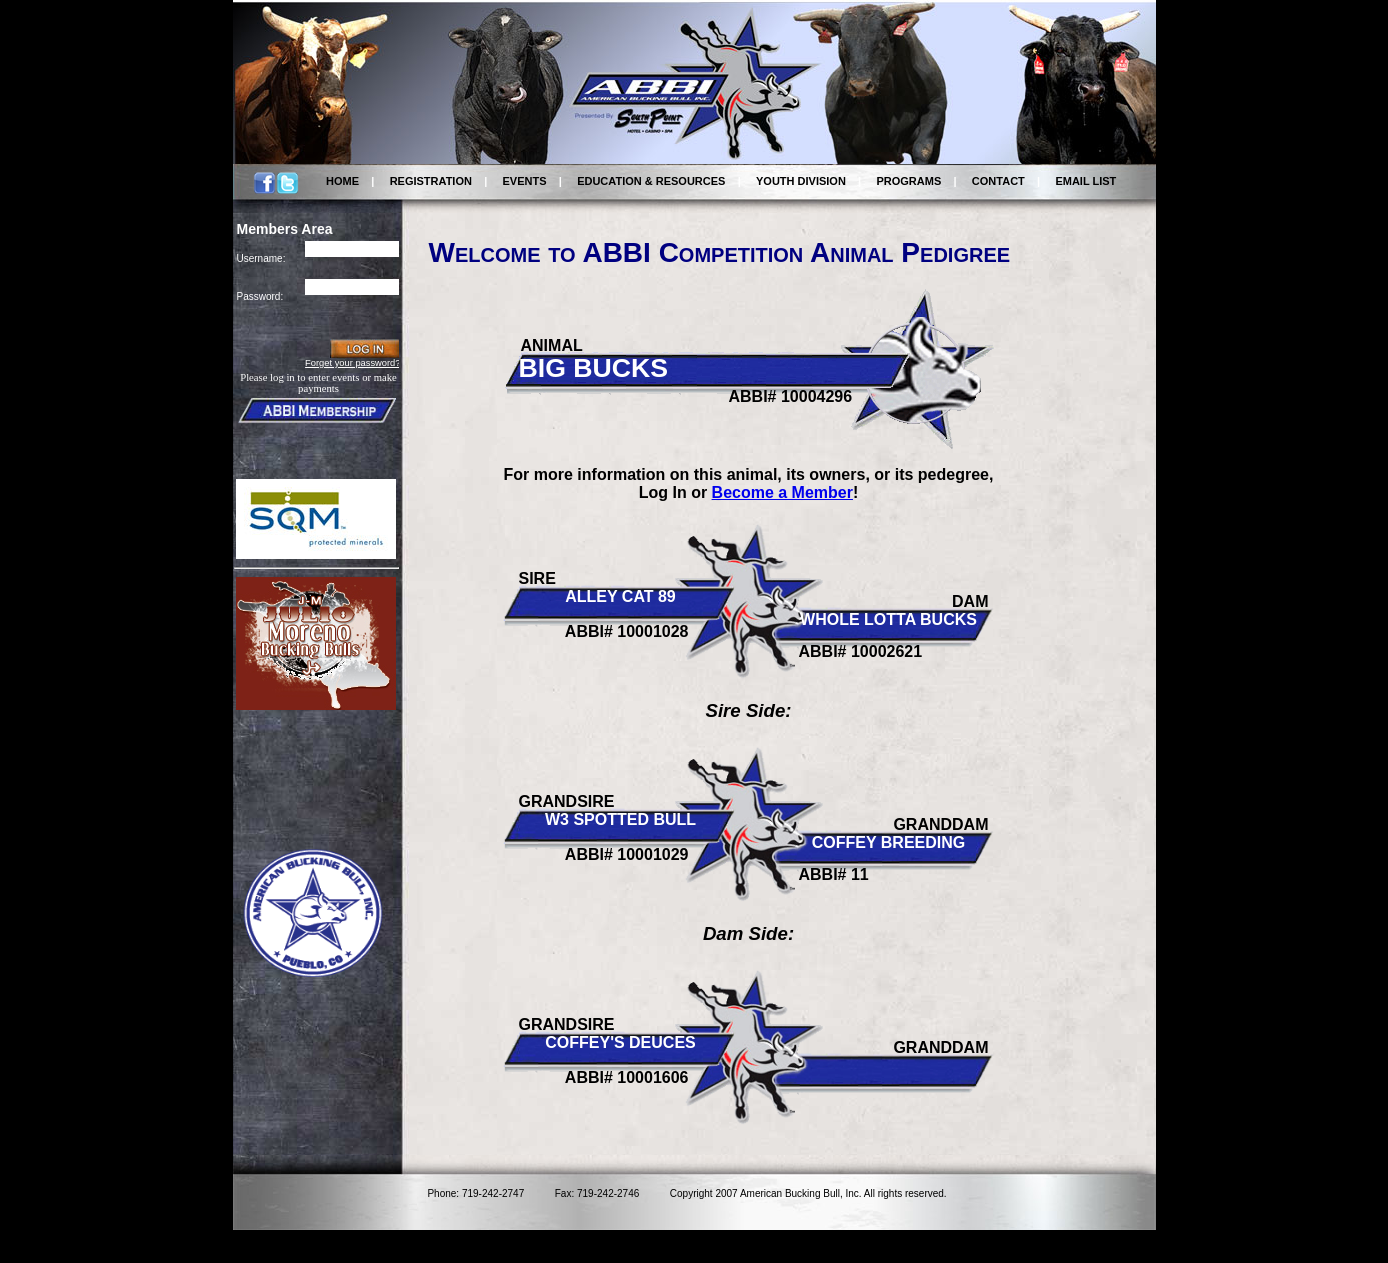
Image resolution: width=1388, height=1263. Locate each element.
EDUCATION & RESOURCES (651, 181)
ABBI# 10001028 (627, 631)
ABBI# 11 (834, 874)
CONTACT (998, 181)
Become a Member (782, 492)
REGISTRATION (431, 181)
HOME (342, 181)
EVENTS (525, 181)
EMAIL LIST (1085, 181)
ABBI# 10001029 (627, 854)
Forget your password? (352, 363)
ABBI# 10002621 (861, 651)
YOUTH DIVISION (801, 181)
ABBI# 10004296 (791, 396)
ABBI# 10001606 (627, 1077)
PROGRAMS (908, 181)
